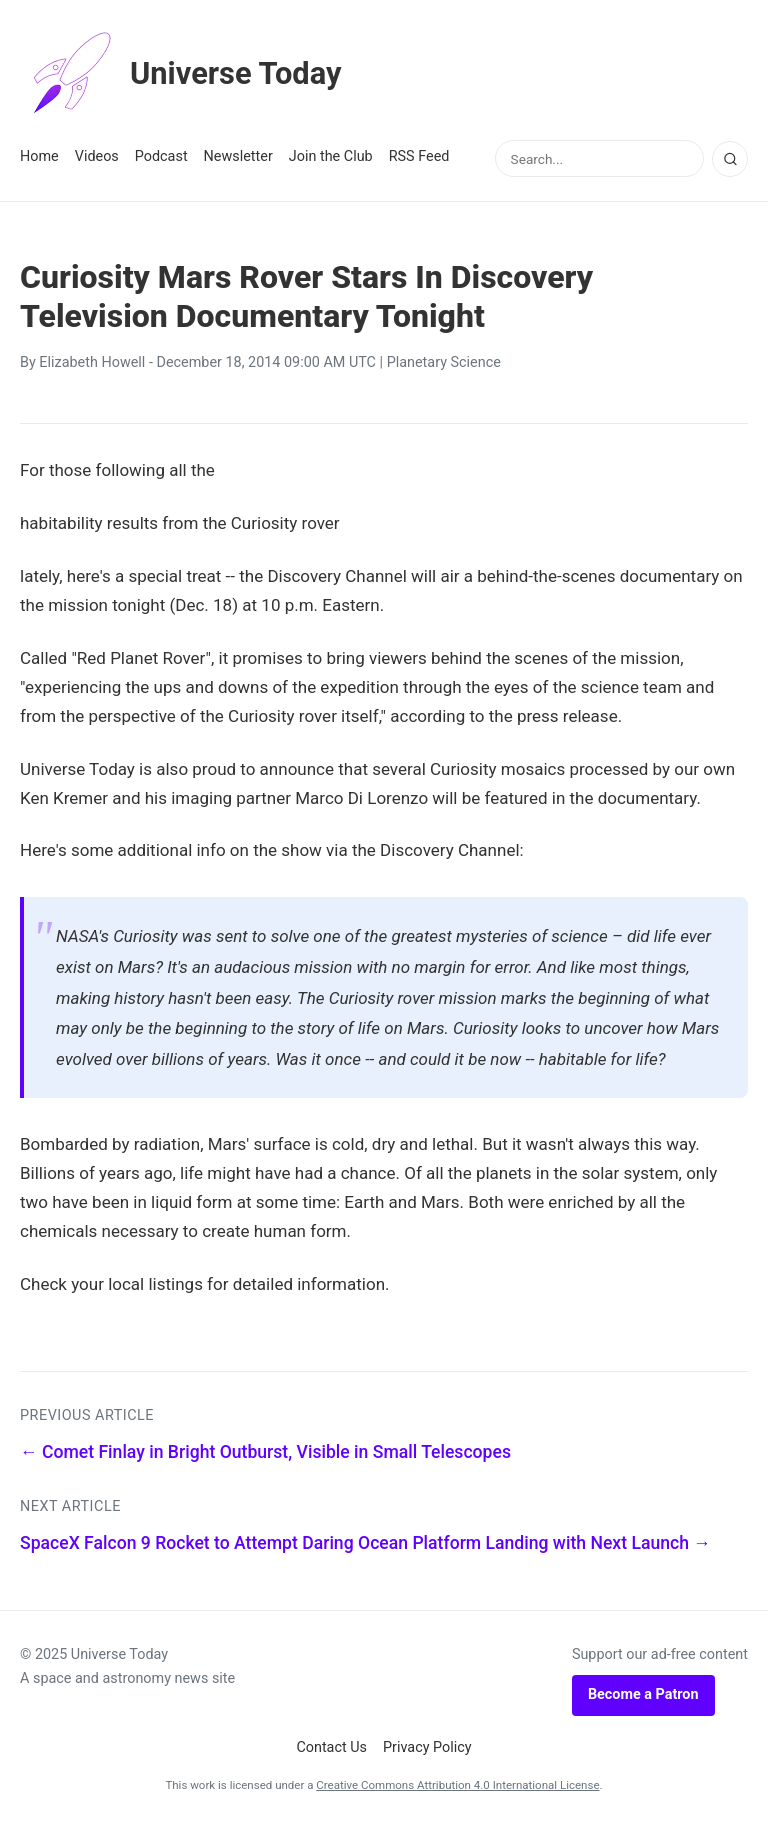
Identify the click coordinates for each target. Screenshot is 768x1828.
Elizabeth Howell (92, 362)
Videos (97, 156)
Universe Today (185, 74)
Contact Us (331, 1747)
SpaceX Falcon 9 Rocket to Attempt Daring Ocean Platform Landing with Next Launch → (365, 1543)
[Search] (730, 159)
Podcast (161, 156)
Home (39, 156)
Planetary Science (444, 362)
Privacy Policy (427, 1747)
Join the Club (331, 156)
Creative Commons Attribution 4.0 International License (457, 1785)
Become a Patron (643, 1694)
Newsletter (238, 156)
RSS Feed (419, 156)
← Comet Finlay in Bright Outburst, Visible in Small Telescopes (265, 1452)
